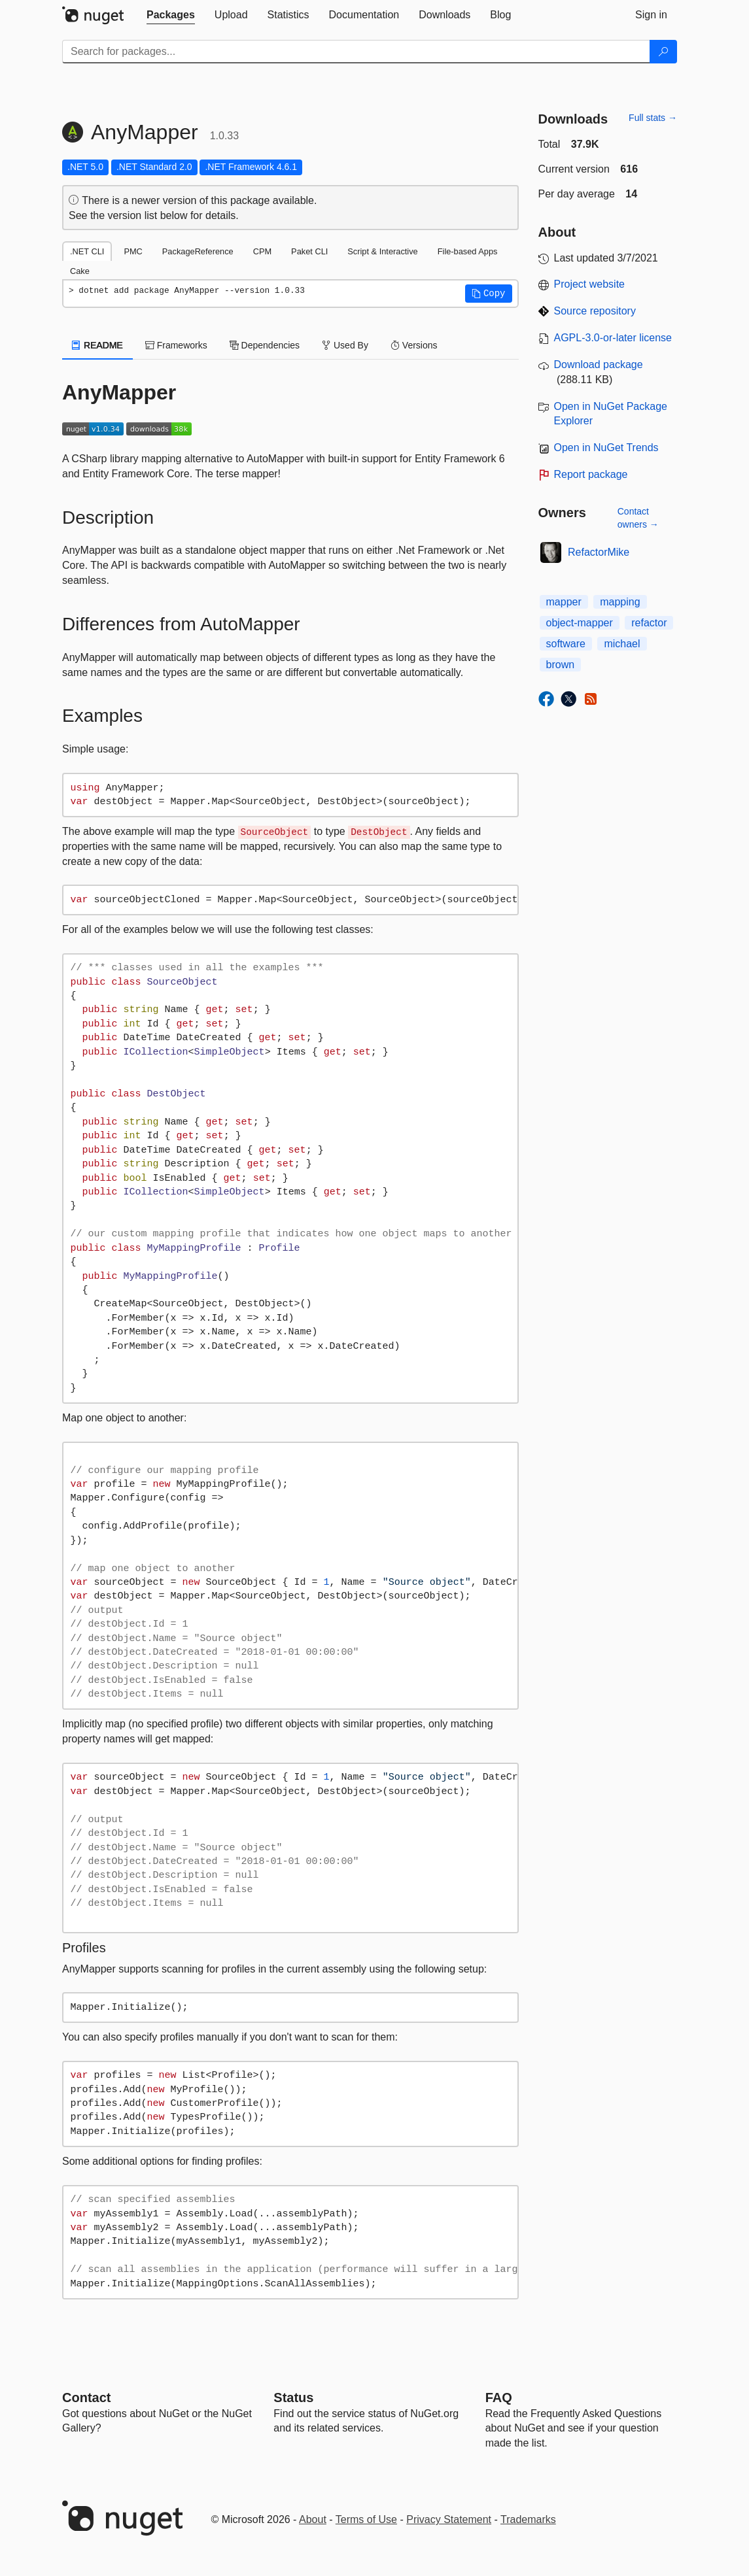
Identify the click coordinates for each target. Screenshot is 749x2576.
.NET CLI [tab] (87, 251)
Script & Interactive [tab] (382, 251)
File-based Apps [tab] (468, 251)
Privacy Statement (448, 2519)
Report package (591, 474)
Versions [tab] (414, 345)
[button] (488, 293)
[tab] (171, 15)
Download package (598, 364)
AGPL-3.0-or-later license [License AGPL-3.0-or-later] (613, 337)
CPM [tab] (262, 251)
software (565, 643)
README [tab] (97, 345)
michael (622, 643)
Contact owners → (638, 518)
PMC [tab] (133, 251)
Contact (86, 2397)
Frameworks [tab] (176, 345)
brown (560, 664)
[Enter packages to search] (356, 51)
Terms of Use (366, 2519)
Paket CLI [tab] (309, 251)
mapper (564, 601)
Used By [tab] (345, 345)
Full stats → (653, 117)
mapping (620, 601)
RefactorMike (598, 552)
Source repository (595, 310)
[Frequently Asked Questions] (498, 2397)
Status (293, 2397)
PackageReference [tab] (198, 251)
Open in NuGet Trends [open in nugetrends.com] (606, 447)
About (312, 2519)
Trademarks (528, 2519)
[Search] (663, 51)
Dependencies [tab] (265, 345)
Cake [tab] (80, 271)
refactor (649, 622)
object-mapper (579, 622)
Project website (589, 284)
